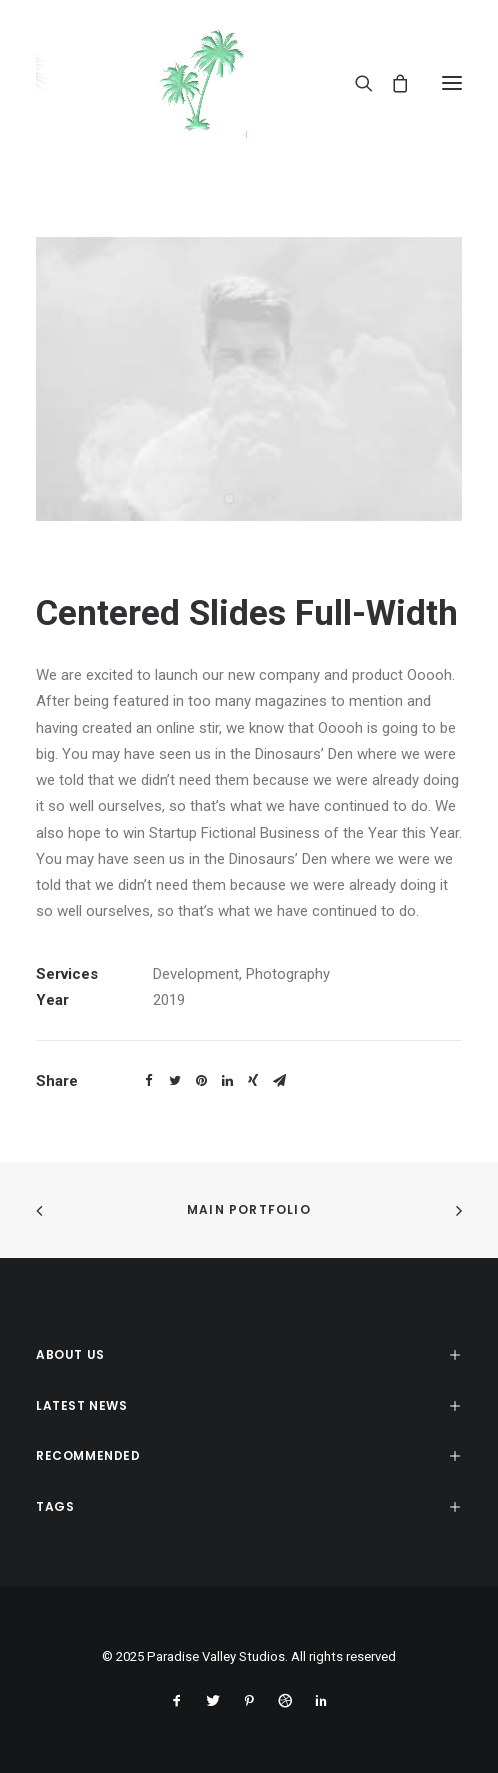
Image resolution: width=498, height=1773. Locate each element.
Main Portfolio (249, 1209)
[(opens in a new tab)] (47, 1210)
